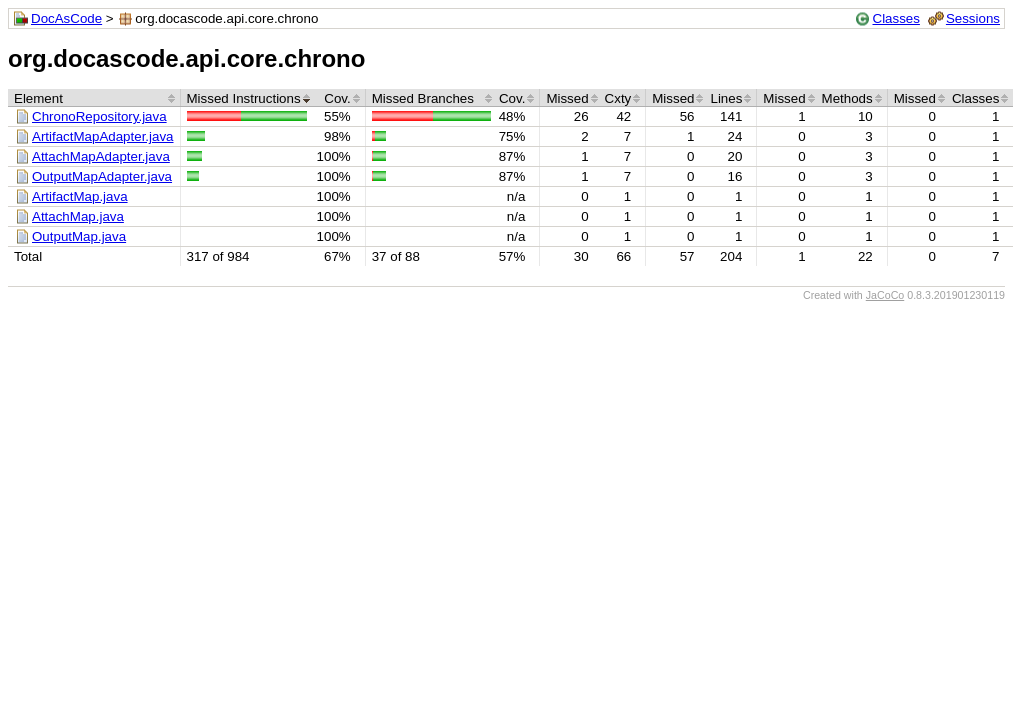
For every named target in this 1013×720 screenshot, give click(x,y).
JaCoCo (885, 295)
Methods (847, 98)
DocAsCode (66, 18)
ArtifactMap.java (80, 196)
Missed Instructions (244, 98)
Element (38, 98)
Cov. (337, 98)
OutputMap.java (79, 236)
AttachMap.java (78, 216)
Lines (726, 98)
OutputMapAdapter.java (102, 176)
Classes (896, 18)
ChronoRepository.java (99, 116)
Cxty (618, 98)
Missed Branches (423, 98)
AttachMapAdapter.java (101, 156)
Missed (567, 98)
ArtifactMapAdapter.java (103, 136)
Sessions (973, 18)
